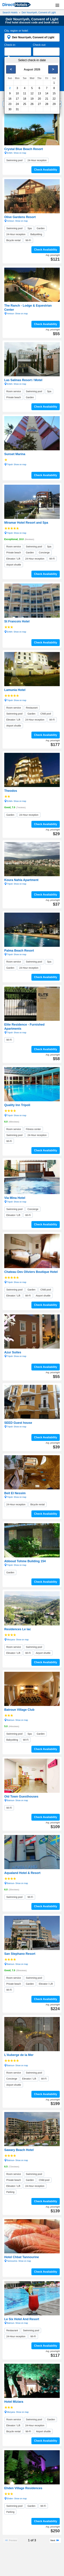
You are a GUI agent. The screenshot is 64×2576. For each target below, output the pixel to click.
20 (39, 98)
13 (39, 93)
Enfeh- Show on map (15, 631)
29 (54, 104)
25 (24, 104)
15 (54, 93)
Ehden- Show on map (15, 2498)
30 (9, 109)
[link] (17, 5)
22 (54, 98)
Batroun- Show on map (16, 1719)
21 (46, 98)
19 (32, 98)
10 (17, 93)
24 (17, 104)
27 (39, 104)
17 (17, 98)
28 (46, 104)
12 (32, 93)
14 (46, 93)
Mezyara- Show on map (16, 1639)
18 (24, 98)
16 (9, 98)
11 (24, 93)
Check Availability (45, 169)
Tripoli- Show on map (15, 464)
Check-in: (10, 44)
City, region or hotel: (16, 30)
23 (9, 104)
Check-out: (39, 44)
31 (17, 109)
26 (32, 104)
